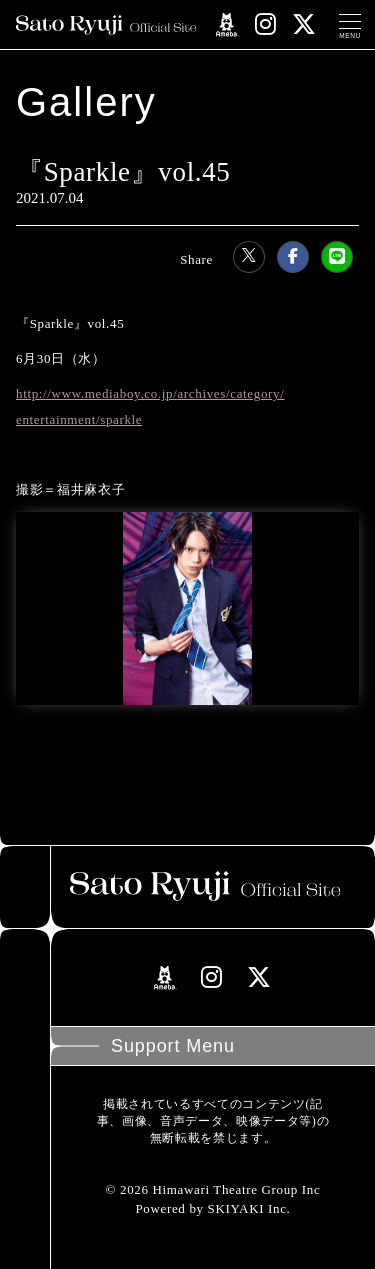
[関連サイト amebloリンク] (227, 25)
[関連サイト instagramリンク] (266, 24)
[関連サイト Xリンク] (304, 24)
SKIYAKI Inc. (249, 1208)
